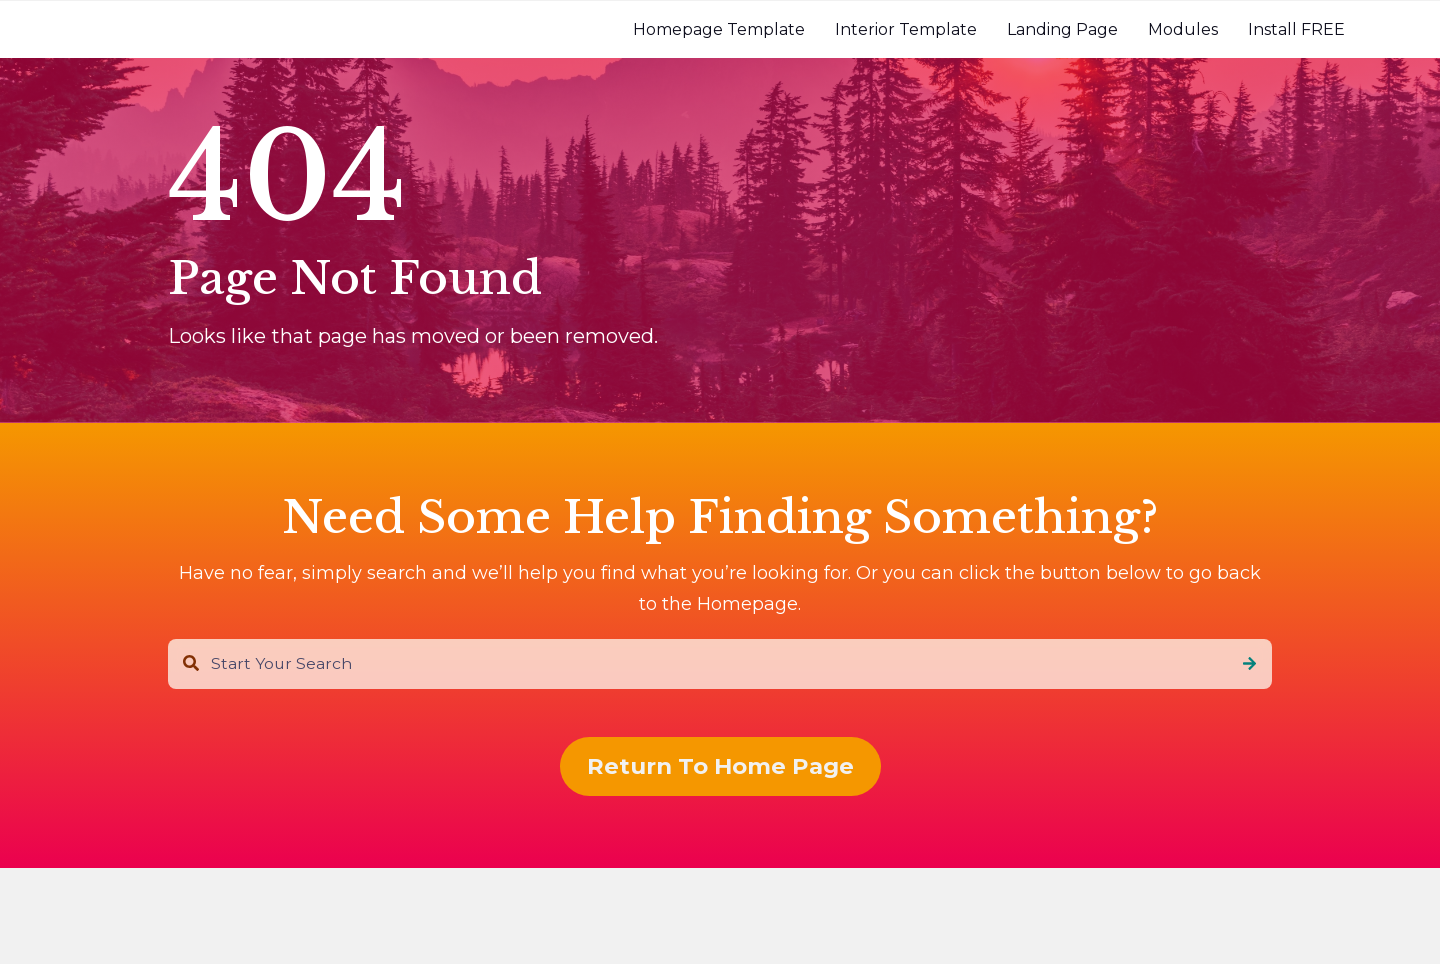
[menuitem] (719, 29)
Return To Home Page (720, 766)
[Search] (1249, 664)
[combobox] (720, 664)
